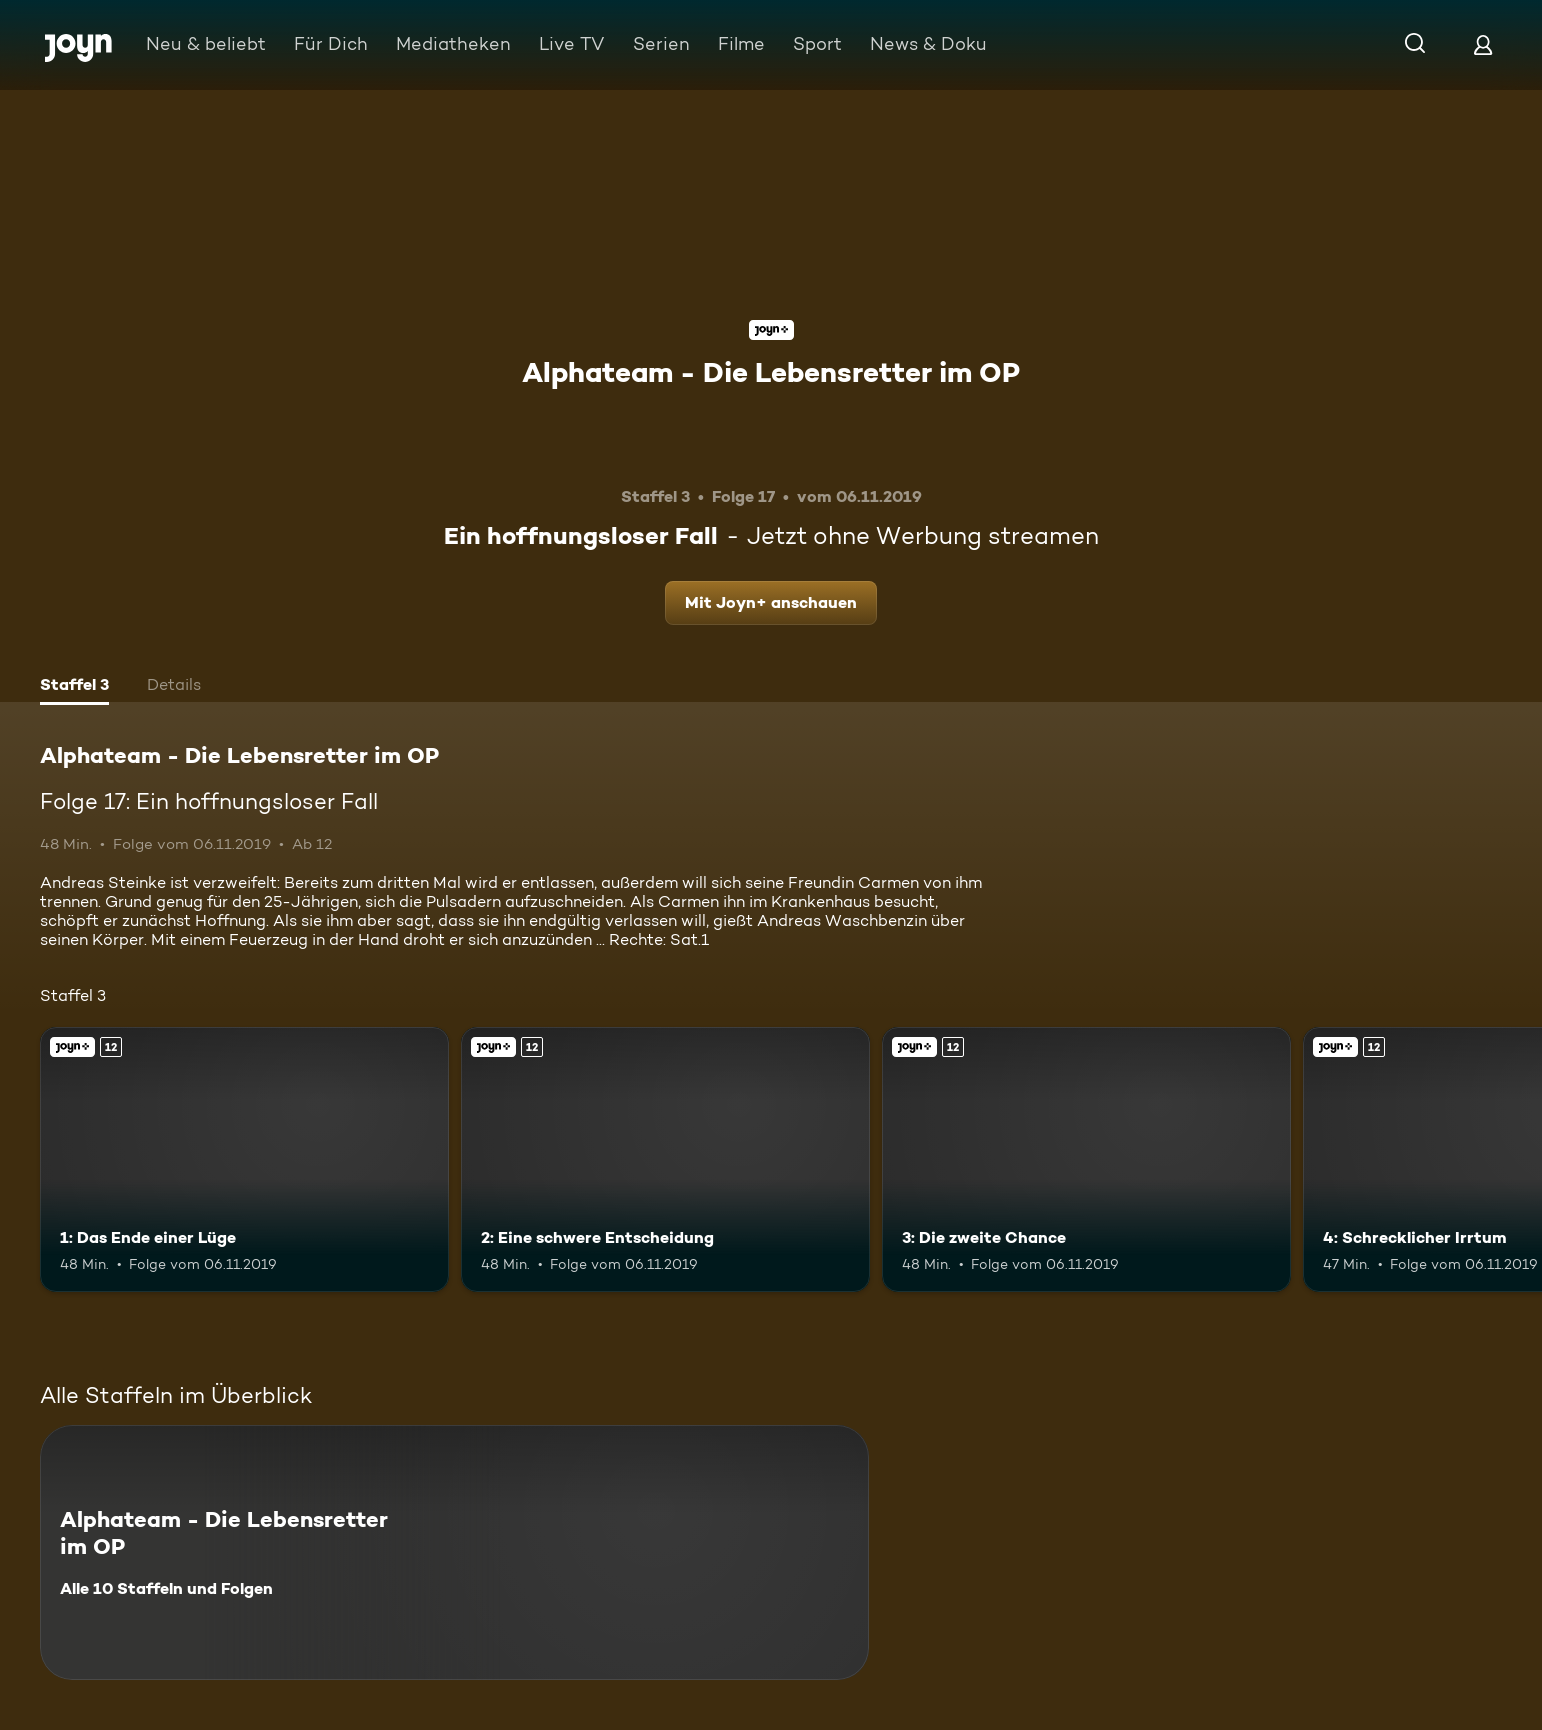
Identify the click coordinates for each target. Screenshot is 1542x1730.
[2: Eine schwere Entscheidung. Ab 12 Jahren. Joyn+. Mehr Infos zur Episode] (665, 1160)
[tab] (74, 687)
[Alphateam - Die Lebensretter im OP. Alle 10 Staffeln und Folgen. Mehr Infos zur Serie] (454, 1552)
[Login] (1483, 44)
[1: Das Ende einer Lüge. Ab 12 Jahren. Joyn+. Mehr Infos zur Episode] (244, 1160)
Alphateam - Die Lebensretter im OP (771, 372)
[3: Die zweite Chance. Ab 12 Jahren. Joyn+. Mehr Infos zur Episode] (1086, 1160)
